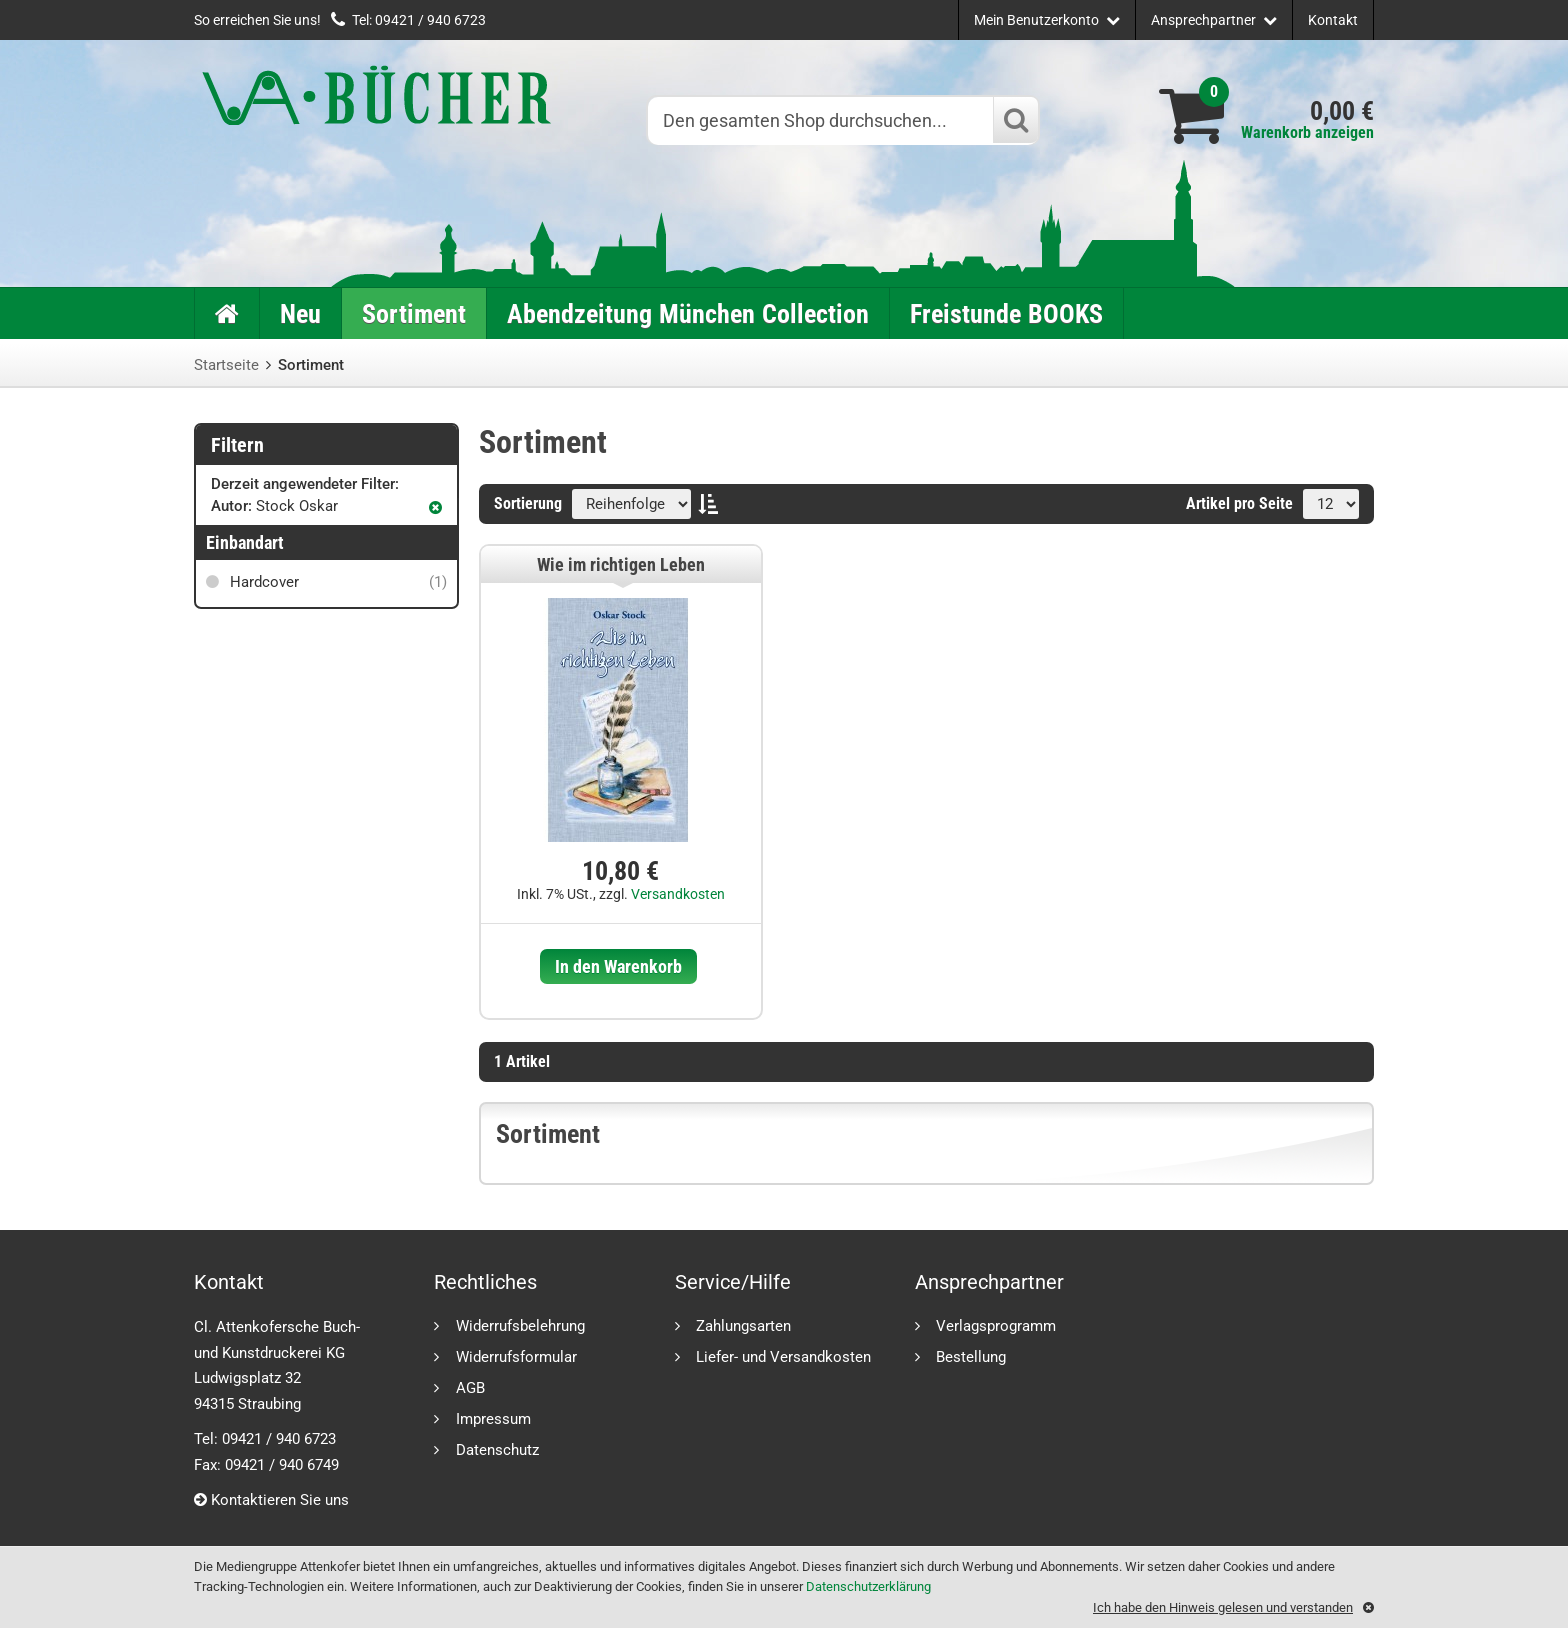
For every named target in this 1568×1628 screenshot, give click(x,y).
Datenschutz (497, 1449)
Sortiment (414, 314)
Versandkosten (678, 894)
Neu (300, 314)
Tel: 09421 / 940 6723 (419, 20)
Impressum (493, 1418)
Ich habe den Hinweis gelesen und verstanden (1223, 1607)
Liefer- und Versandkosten (783, 1356)
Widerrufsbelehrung (520, 1325)
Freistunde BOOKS (1006, 314)
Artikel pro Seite (1239, 503)
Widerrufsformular (516, 1356)
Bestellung (971, 1356)
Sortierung (528, 503)
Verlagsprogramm (996, 1325)
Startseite (226, 364)
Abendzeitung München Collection (688, 314)
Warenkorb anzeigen (1307, 132)
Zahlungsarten (743, 1325)
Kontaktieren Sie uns (271, 1500)
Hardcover (336, 582)
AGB (470, 1387)
